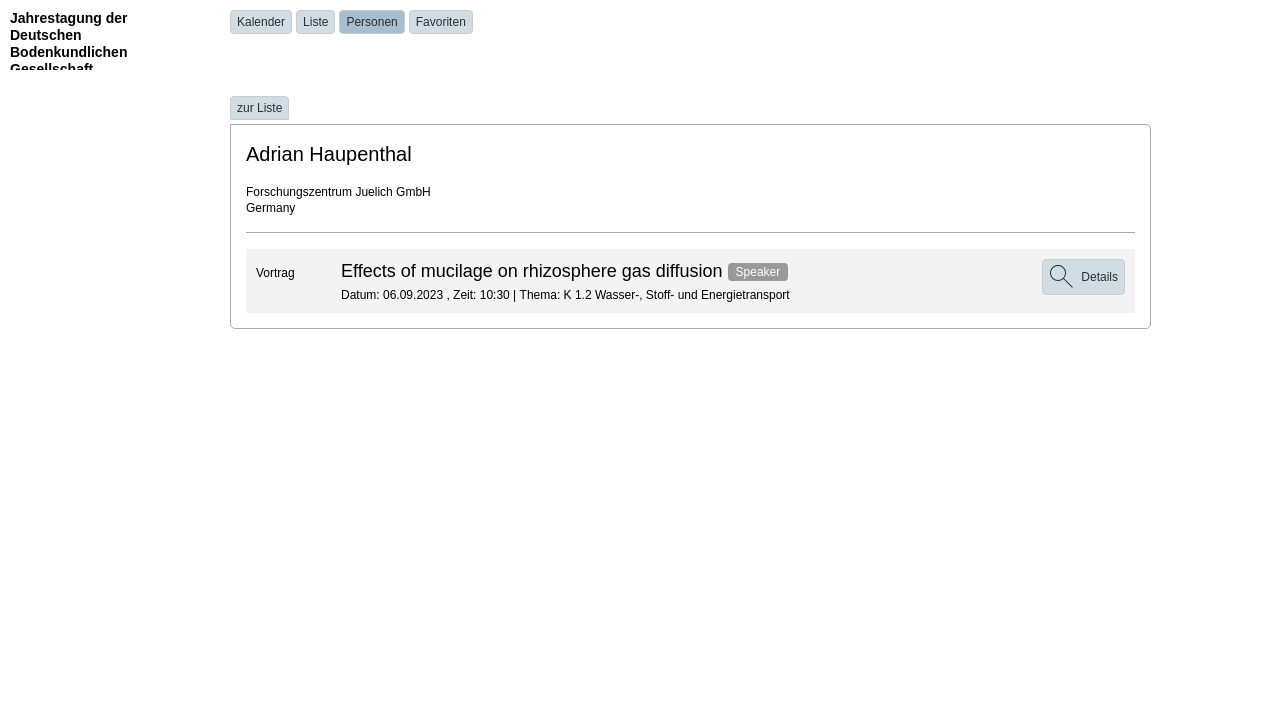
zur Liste (259, 108)
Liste (315, 22)
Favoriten (441, 22)
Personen (371, 22)
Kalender (261, 22)
